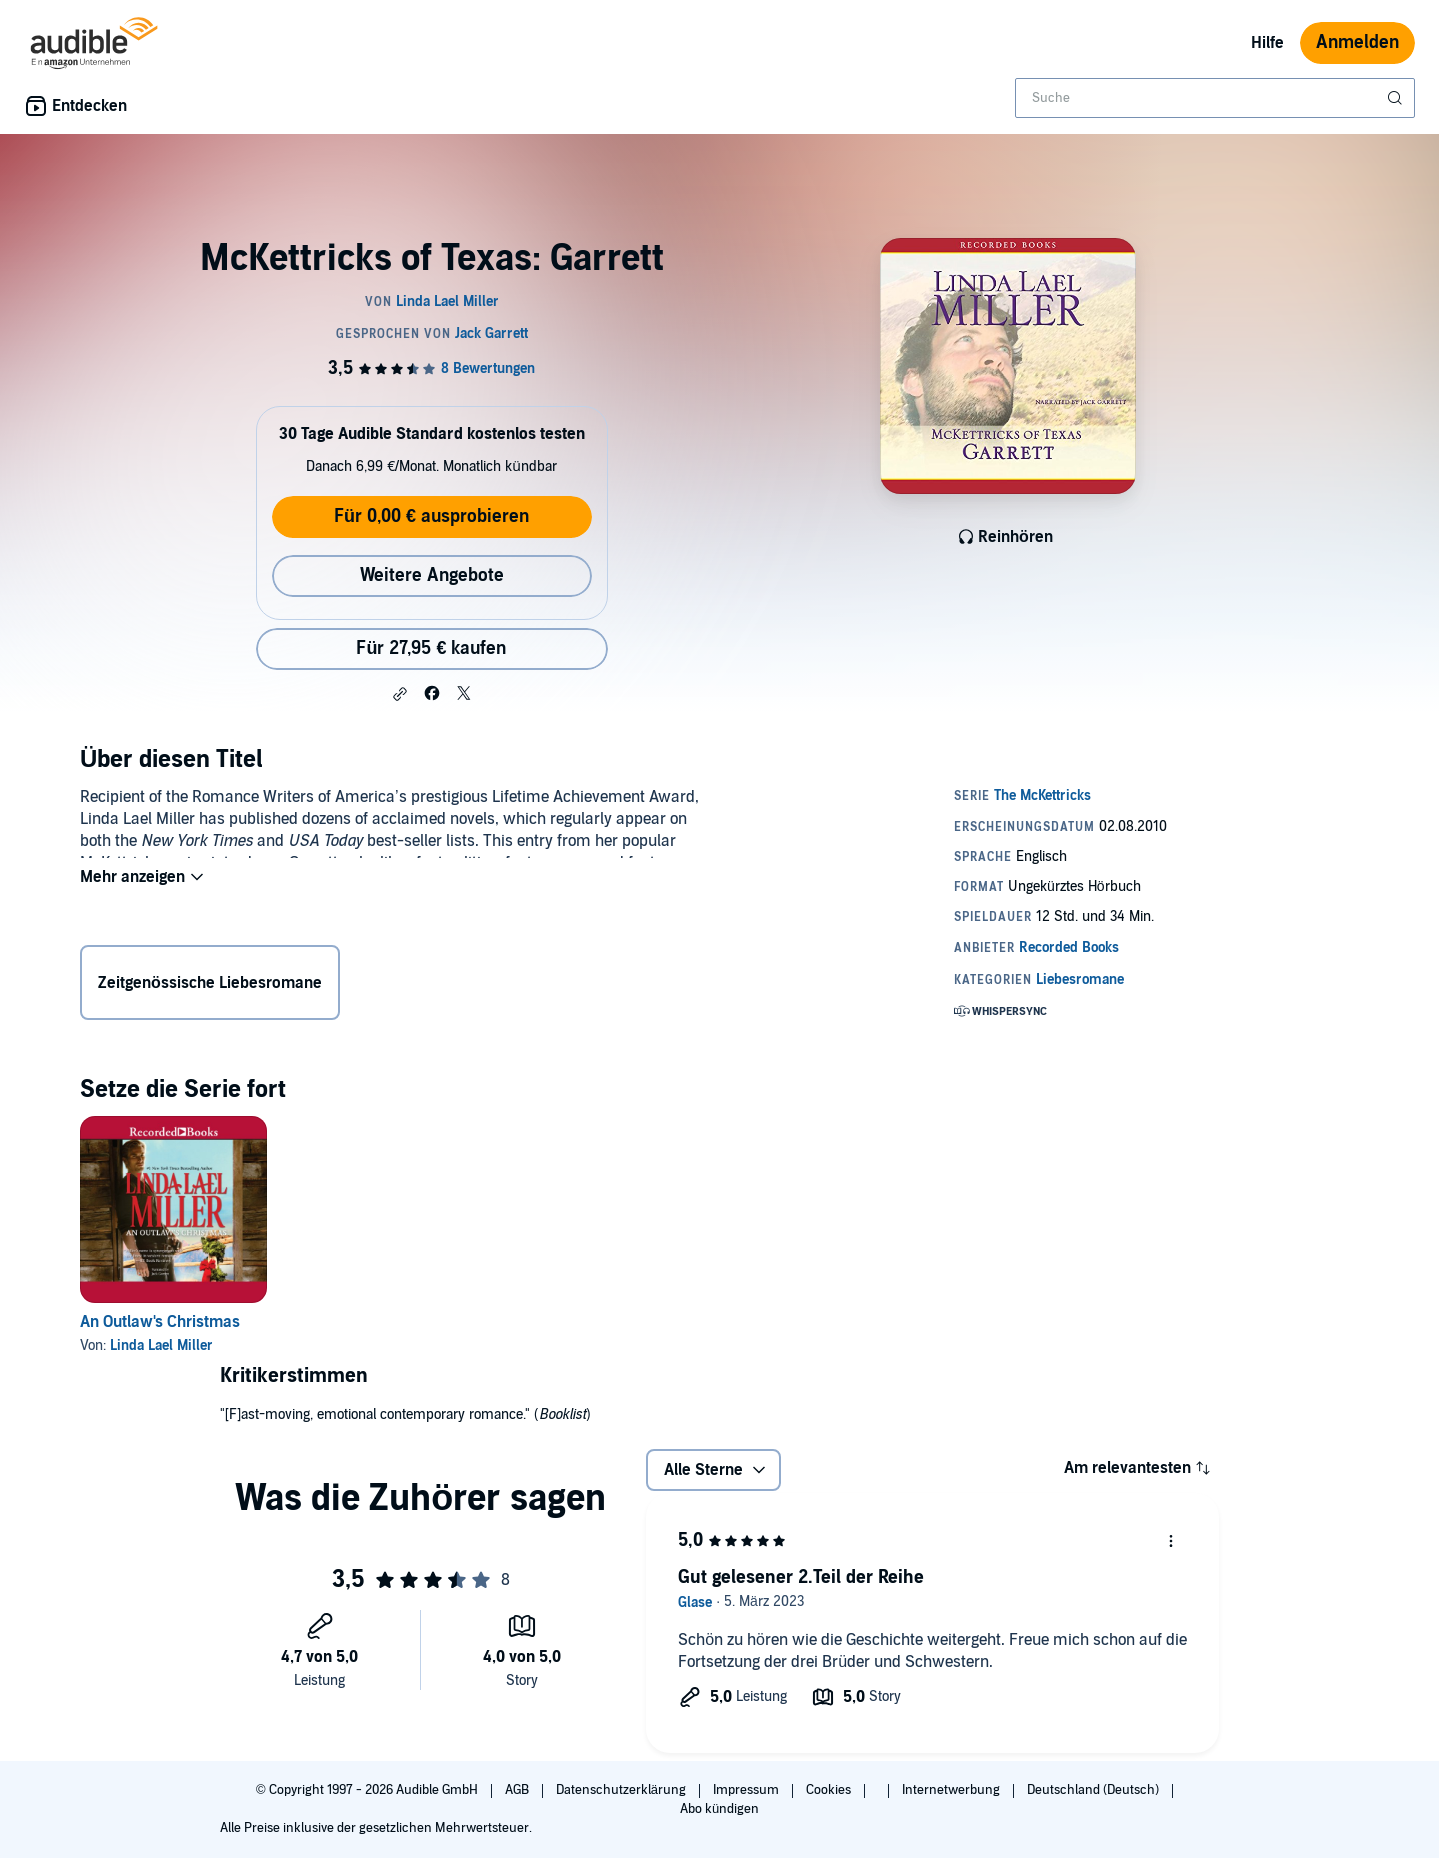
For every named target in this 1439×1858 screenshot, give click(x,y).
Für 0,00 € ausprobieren (431, 516)
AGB (518, 1790)
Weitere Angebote (432, 575)
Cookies (830, 1790)
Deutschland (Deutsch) (1094, 1790)
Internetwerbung (952, 1790)
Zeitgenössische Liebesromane (210, 987)
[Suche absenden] (1397, 98)
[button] (400, 694)
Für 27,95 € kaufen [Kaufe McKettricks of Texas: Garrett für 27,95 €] (431, 648)
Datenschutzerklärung (622, 1790)
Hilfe (1267, 43)
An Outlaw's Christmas (160, 1322)
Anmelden (1357, 42)
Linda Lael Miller (161, 1345)
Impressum (747, 1790)
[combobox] (1215, 98)
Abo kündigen (719, 1809)
